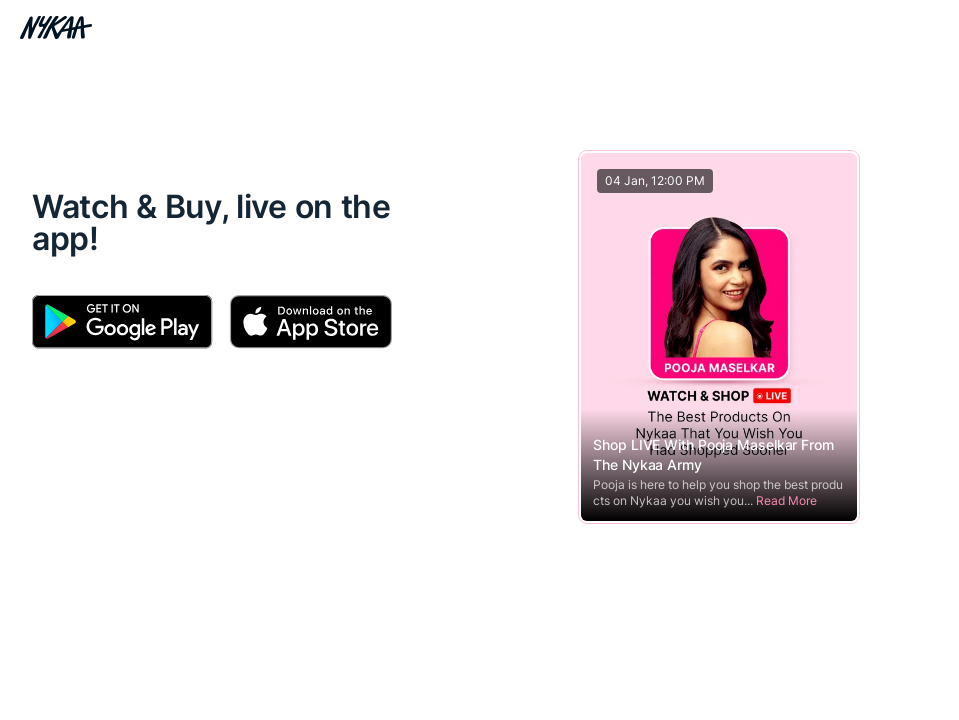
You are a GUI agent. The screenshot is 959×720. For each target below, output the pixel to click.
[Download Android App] (122, 322)
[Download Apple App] (310, 322)
